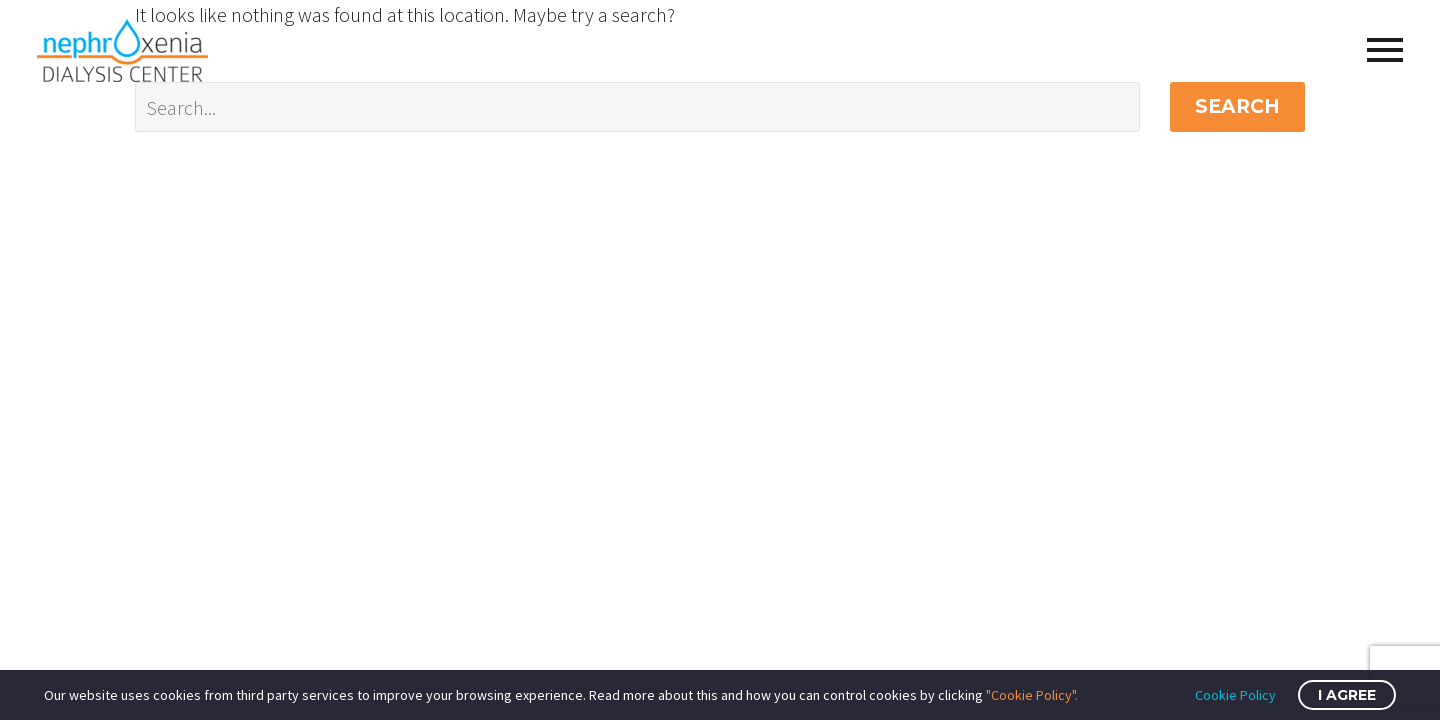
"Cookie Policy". (1032, 695)
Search (1237, 106)
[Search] (637, 107)
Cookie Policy (1235, 695)
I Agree (1347, 695)
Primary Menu (1385, 50)
